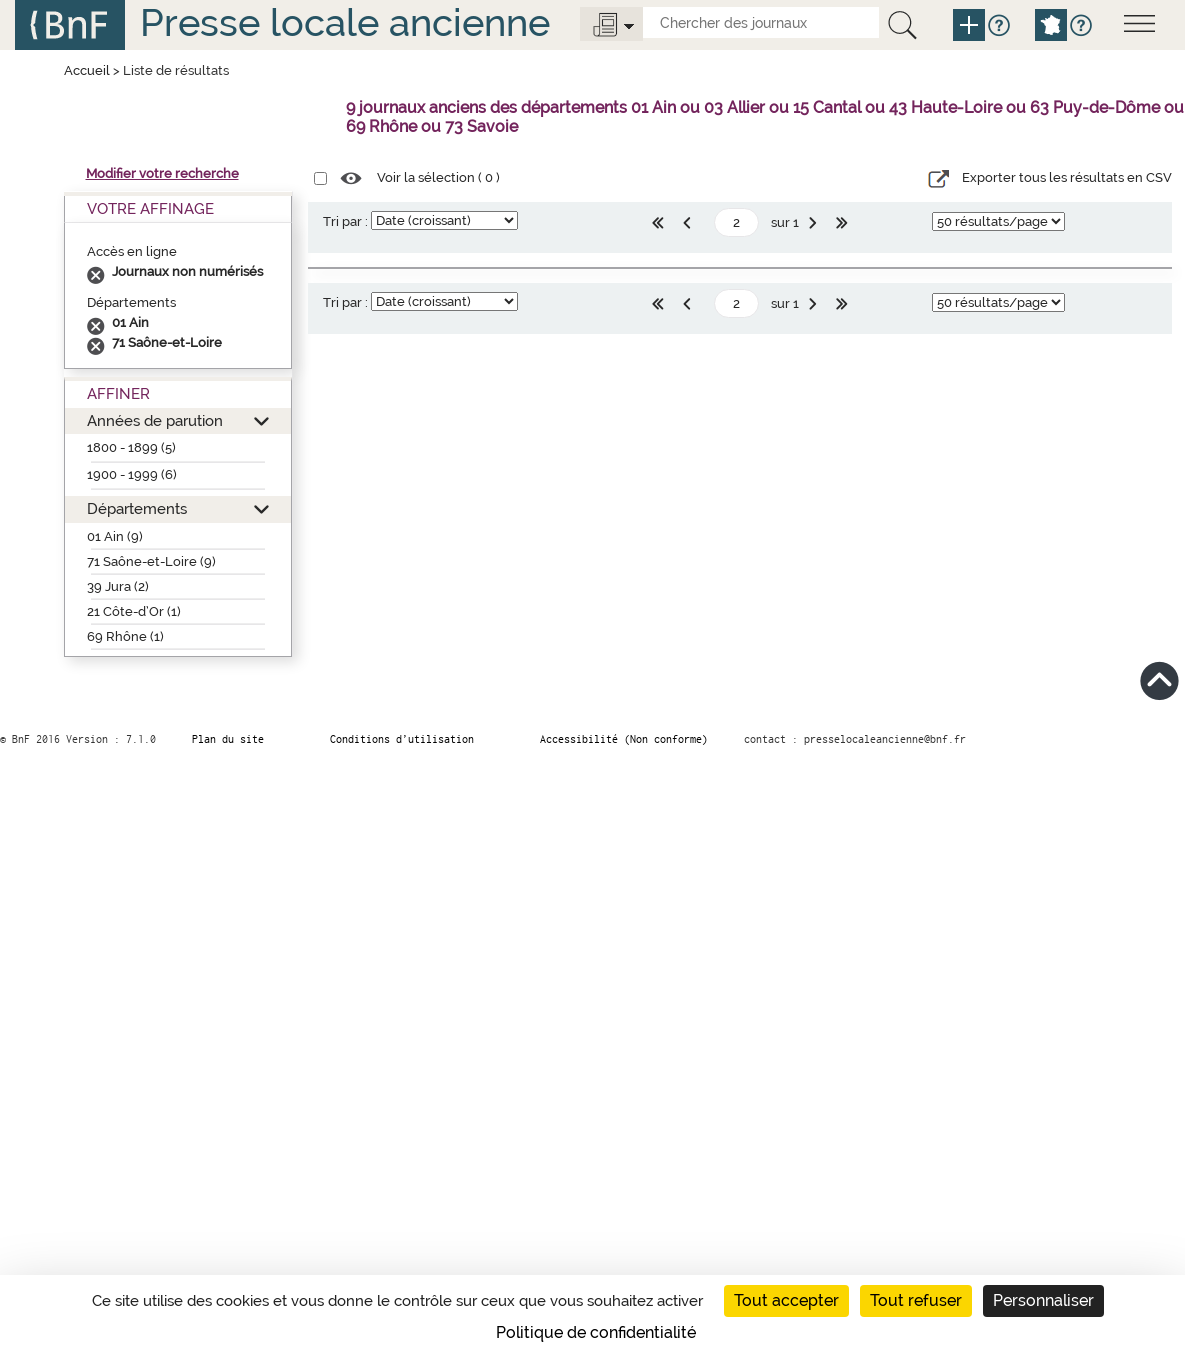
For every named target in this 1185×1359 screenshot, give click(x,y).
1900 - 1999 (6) (132, 474)
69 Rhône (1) (125, 636)
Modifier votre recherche (162, 173)
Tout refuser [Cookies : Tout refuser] (916, 1300)
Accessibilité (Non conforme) (624, 739)
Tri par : (345, 221)
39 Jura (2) (118, 586)
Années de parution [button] (155, 420)
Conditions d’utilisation (402, 739)
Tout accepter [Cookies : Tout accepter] (786, 1300)
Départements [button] (137, 508)
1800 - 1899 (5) (131, 447)
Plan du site (228, 739)
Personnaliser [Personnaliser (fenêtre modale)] (1043, 1300)
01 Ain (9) (115, 536)
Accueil (87, 70)
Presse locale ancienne (345, 22)
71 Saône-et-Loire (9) (151, 561)
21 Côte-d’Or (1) (134, 611)
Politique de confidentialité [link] (596, 1332)
